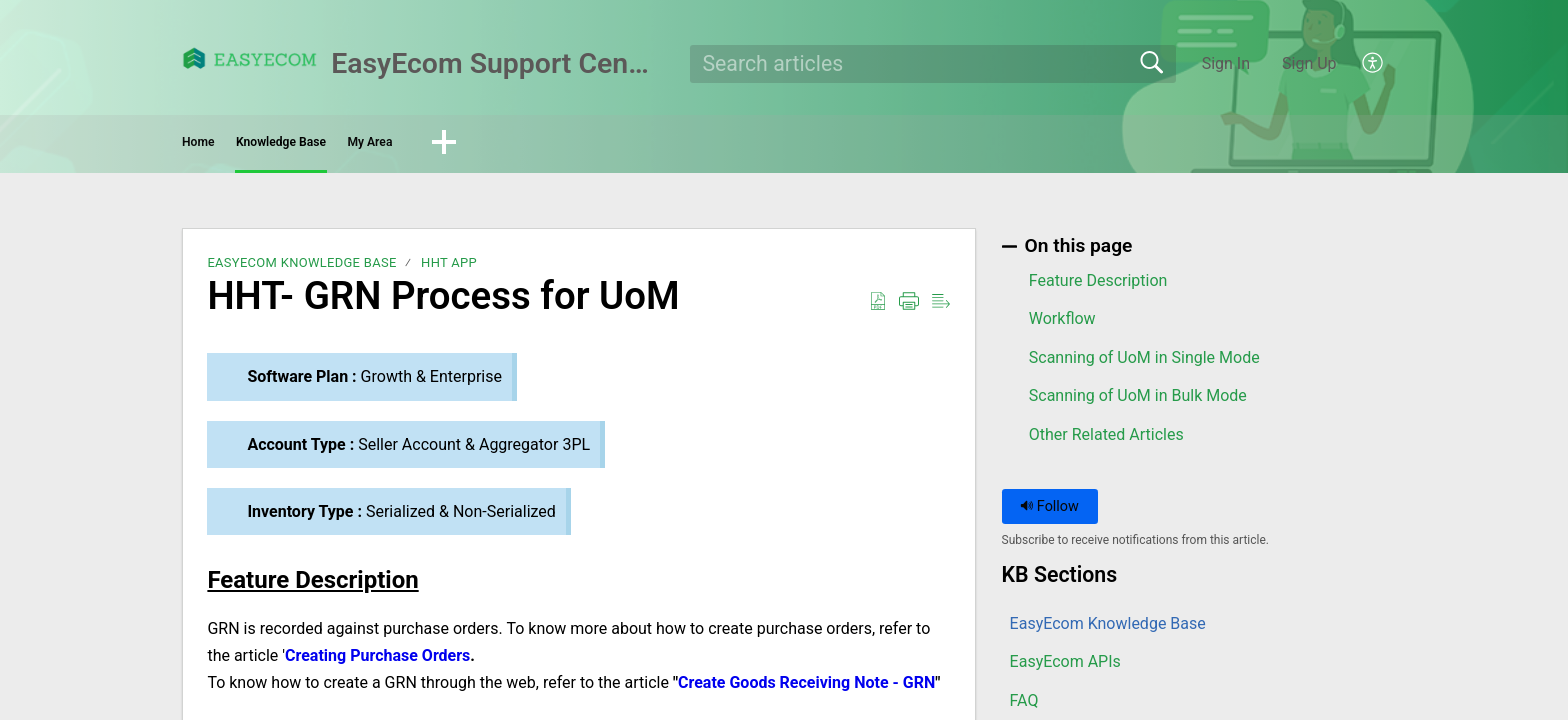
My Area (548, 145)
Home (238, 145)
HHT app (449, 269)
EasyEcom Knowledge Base (301, 269)
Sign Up (1309, 63)
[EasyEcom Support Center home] (250, 58)
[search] (933, 64)
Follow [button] (1049, 512)
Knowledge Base (389, 145)
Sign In (1226, 63)
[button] (1373, 64)
